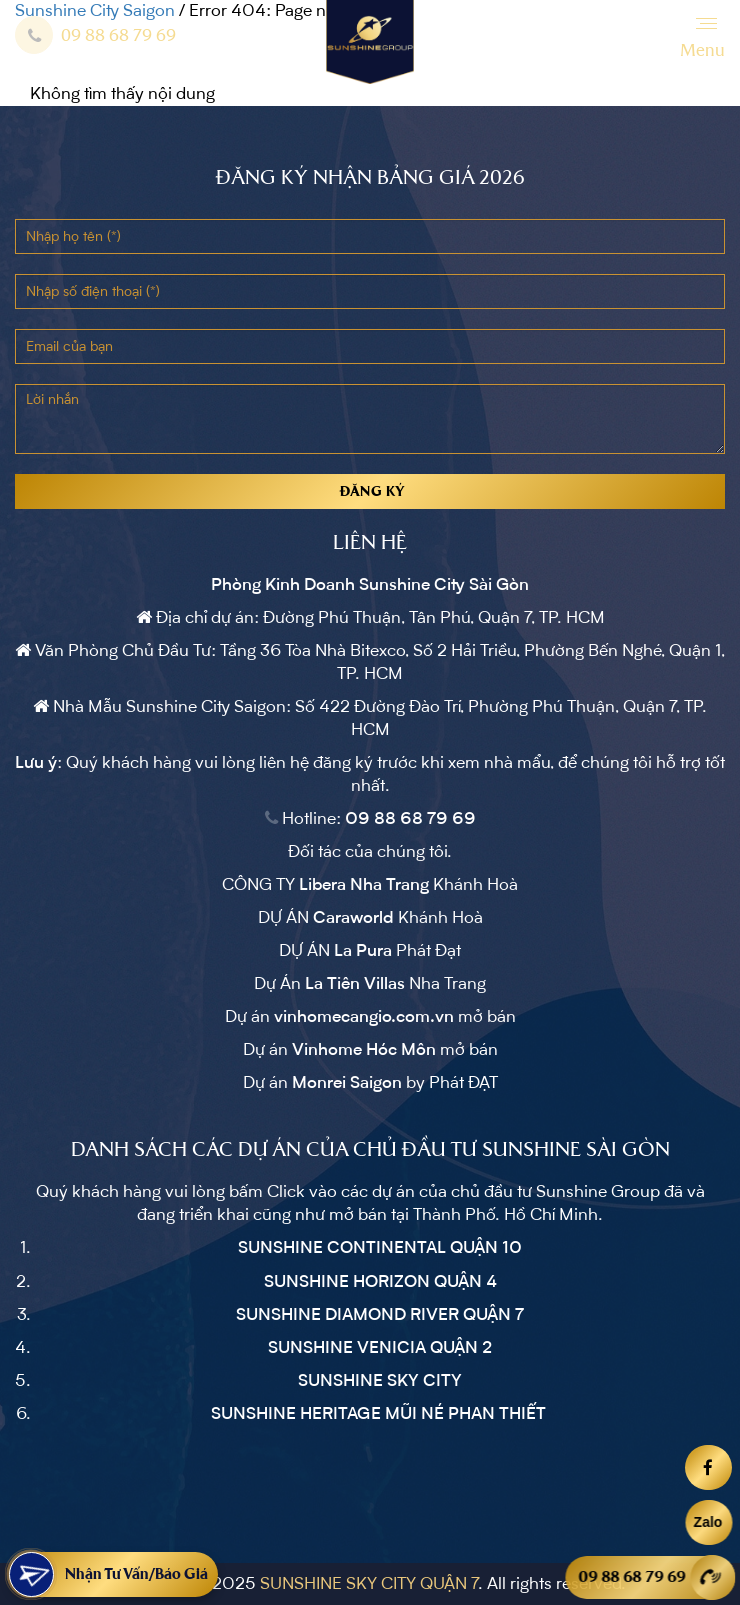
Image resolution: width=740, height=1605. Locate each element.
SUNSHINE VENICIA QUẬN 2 (380, 1348)
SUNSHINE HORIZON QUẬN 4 (380, 1282)
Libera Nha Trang (364, 885)
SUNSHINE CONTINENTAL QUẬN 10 (380, 1248)
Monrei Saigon (347, 1083)
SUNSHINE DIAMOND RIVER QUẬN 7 (380, 1315)
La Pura (363, 951)
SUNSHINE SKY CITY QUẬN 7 (369, 1584)
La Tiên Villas (355, 984)
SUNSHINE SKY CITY (380, 1381)
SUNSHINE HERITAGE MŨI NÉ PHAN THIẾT (380, 1414)
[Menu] (702, 40)
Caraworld (353, 918)
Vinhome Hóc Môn (364, 1050)
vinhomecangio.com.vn (364, 1017)
